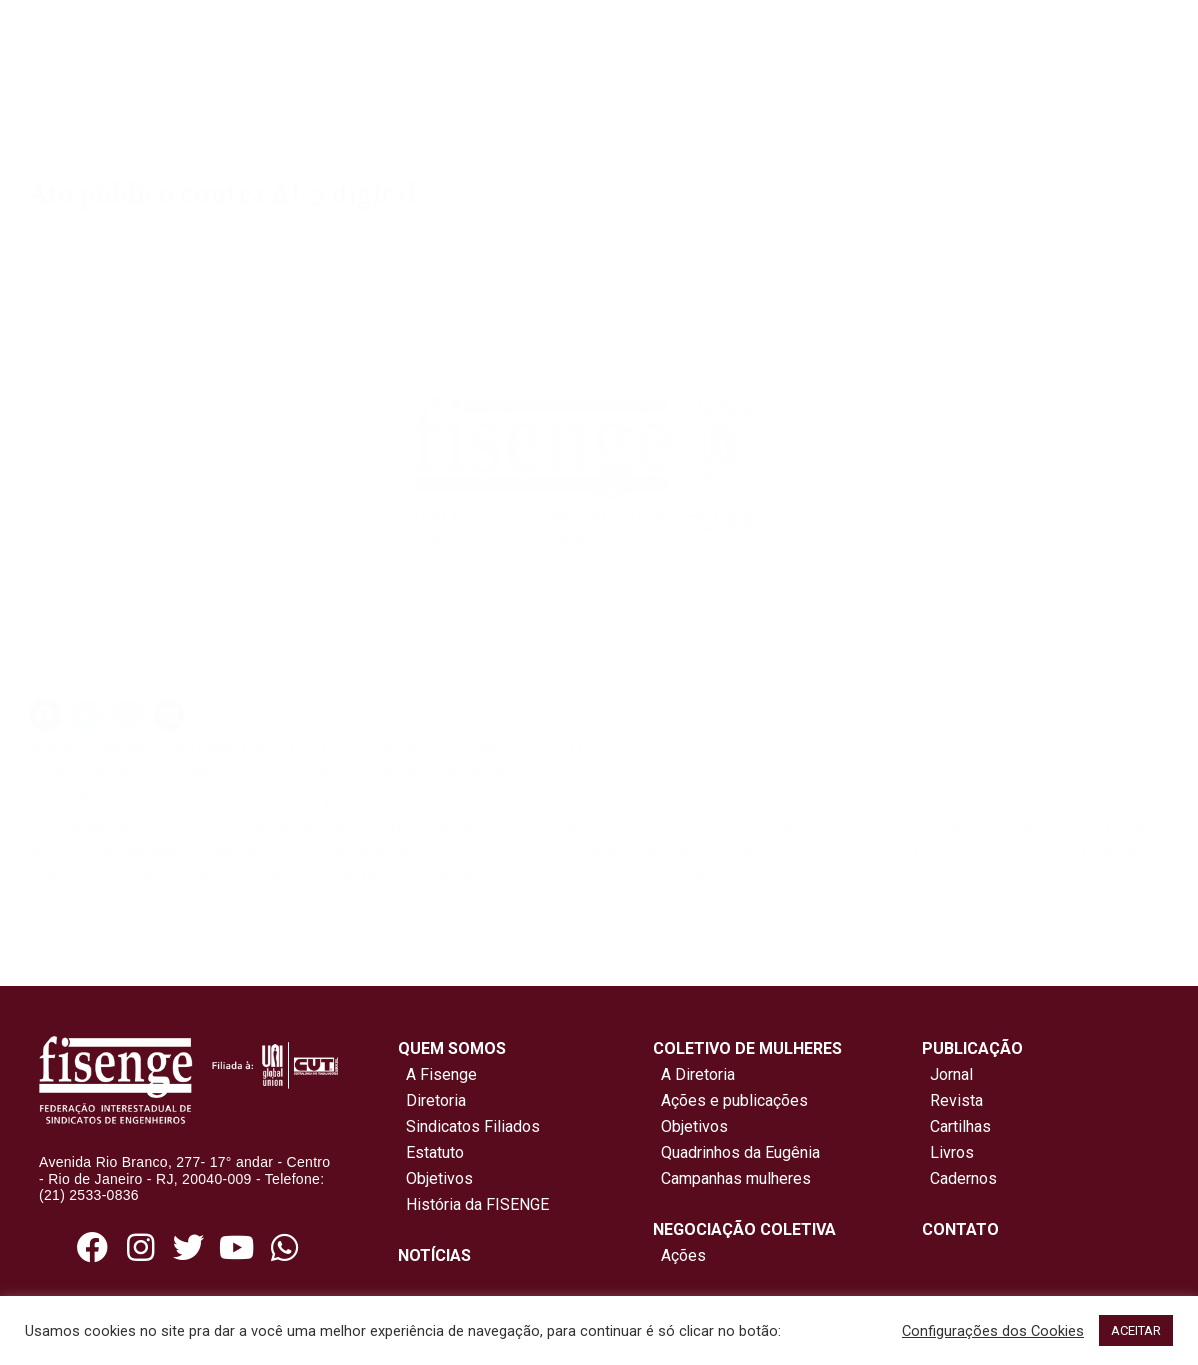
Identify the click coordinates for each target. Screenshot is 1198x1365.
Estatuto (431, 1152)
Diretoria (432, 1100)
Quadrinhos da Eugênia (736, 1152)
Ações (679, 1255)
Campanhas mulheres (732, 1178)
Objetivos (435, 1178)
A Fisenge (437, 1074)
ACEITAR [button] (1136, 1330)
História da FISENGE (473, 1204)
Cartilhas (960, 1126)
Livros (952, 1152)
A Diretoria (694, 1074)
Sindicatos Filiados (469, 1126)
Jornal (951, 1074)
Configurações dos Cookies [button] (993, 1331)
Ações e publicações (730, 1100)
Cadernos (963, 1178)
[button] (45, 715)
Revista (956, 1100)
